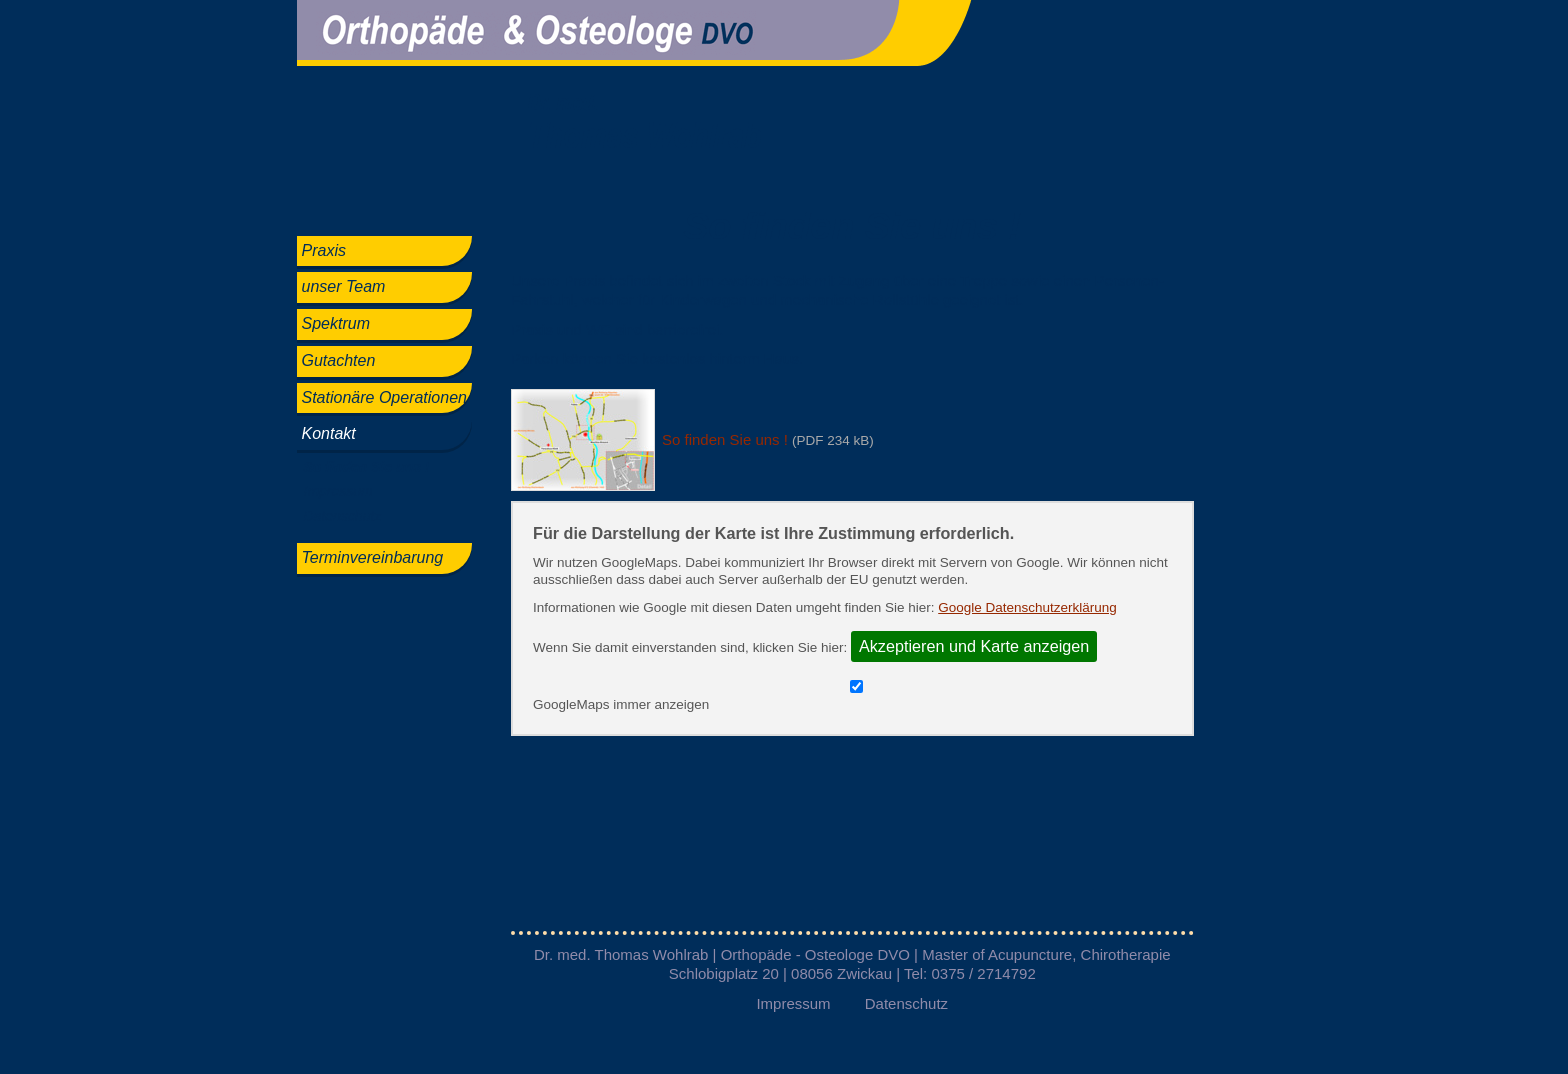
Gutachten (339, 360)
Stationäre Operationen (384, 397)
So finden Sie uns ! (367, 467)
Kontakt (329, 433)
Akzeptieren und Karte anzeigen (974, 646)
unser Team (344, 286)
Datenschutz (343, 516)
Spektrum (336, 323)
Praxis (324, 250)
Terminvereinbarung (373, 557)
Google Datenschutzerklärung (1027, 607)
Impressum (338, 491)
